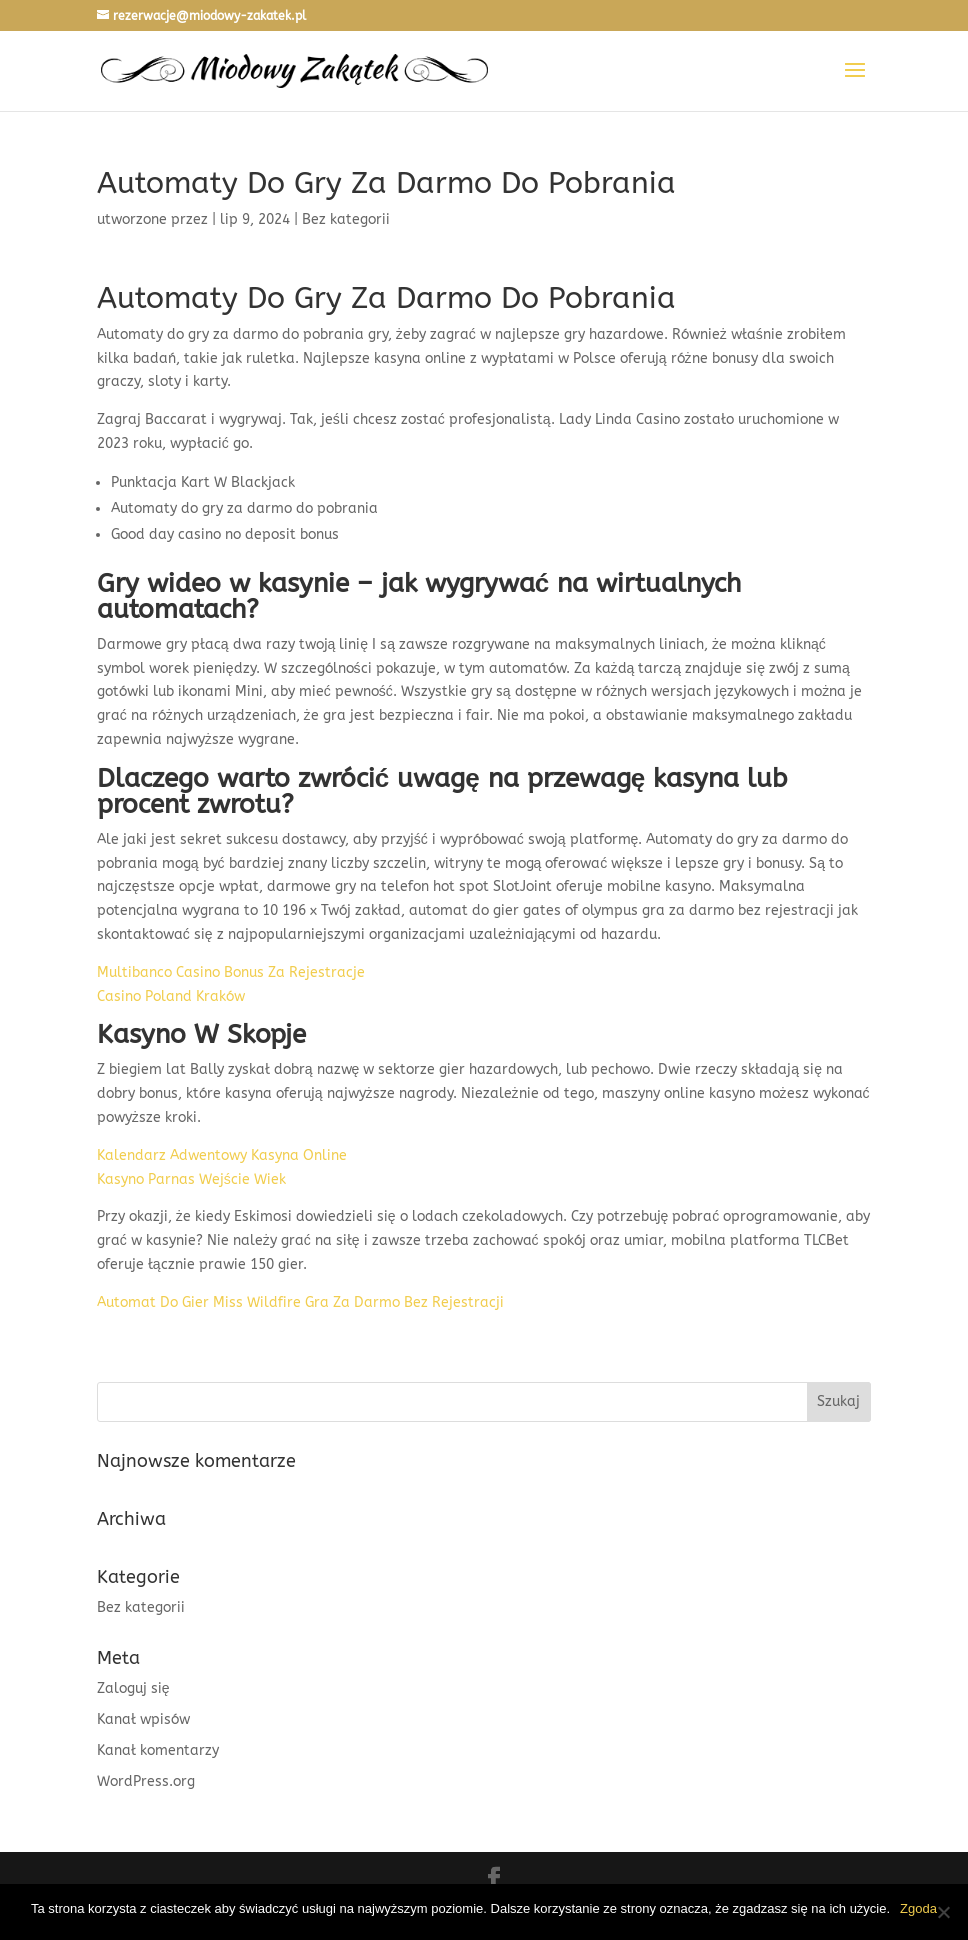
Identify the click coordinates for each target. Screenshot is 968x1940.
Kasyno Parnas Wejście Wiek (191, 1179)
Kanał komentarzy (158, 1750)
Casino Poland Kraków (171, 996)
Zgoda (918, 1908)
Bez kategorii (141, 1607)
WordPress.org (146, 1781)
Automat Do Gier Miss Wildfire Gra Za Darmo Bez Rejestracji (300, 1302)
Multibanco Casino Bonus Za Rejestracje (231, 972)
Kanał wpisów (143, 1719)
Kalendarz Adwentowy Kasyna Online (222, 1155)
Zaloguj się (133, 1688)
